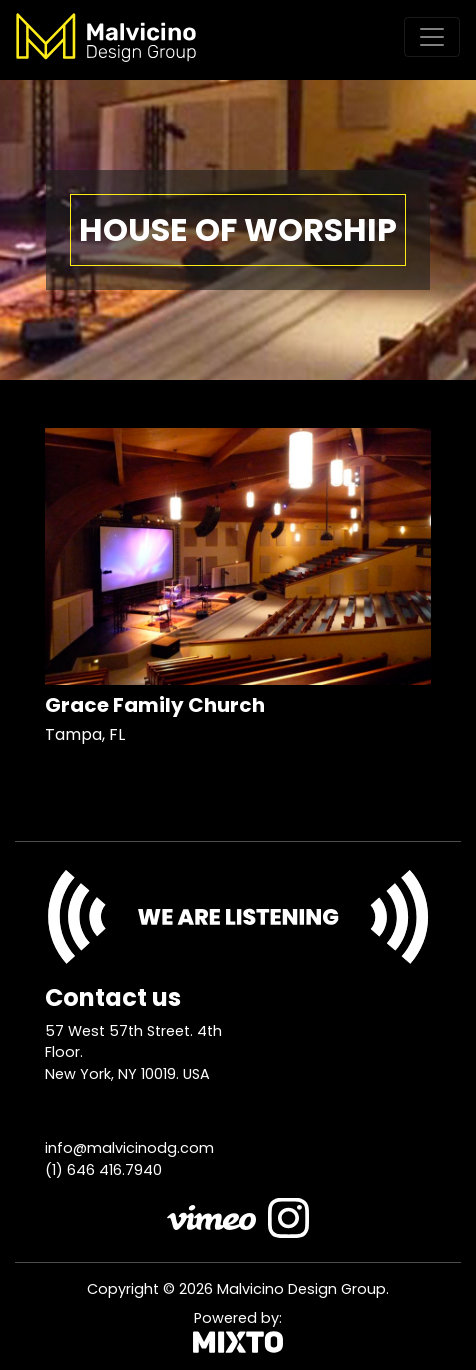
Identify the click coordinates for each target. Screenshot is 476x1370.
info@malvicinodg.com (129, 1148)
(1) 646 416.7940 (103, 1170)
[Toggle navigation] (432, 37)
